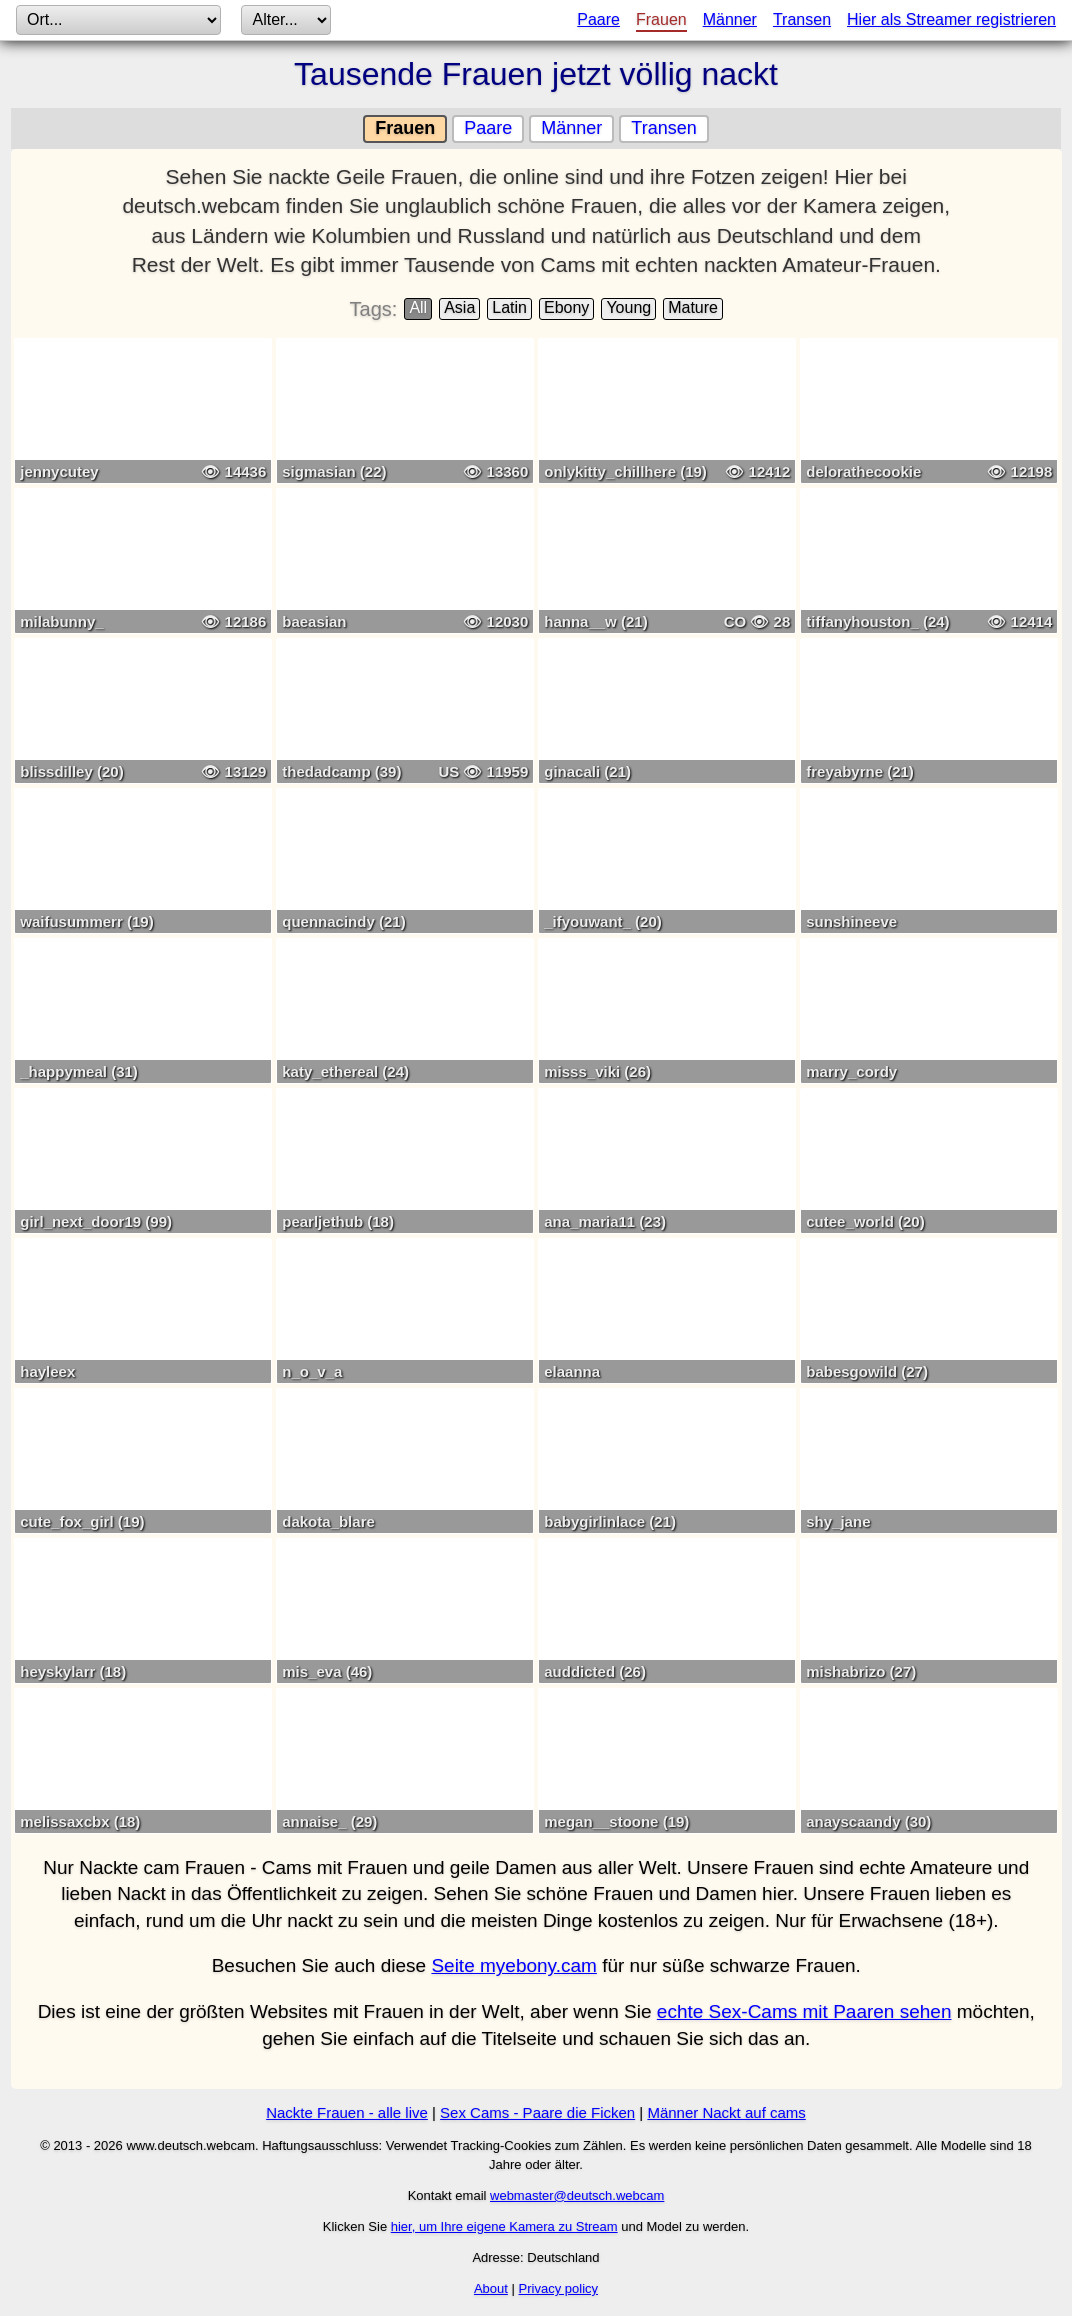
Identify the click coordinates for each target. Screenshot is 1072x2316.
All (418, 307)
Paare (598, 19)
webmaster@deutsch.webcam (577, 2195)
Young (628, 307)
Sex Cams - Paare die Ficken (537, 2112)
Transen (802, 19)
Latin (509, 307)
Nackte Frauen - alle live (347, 2112)
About (491, 2288)
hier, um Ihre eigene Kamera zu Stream (504, 2226)
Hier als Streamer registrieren (951, 19)
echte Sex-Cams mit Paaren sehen (804, 2011)
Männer (730, 19)
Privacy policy (558, 2288)
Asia (459, 307)
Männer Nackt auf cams (726, 2112)
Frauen (661, 19)
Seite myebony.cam (513, 1965)
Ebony (566, 307)
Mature (693, 307)
